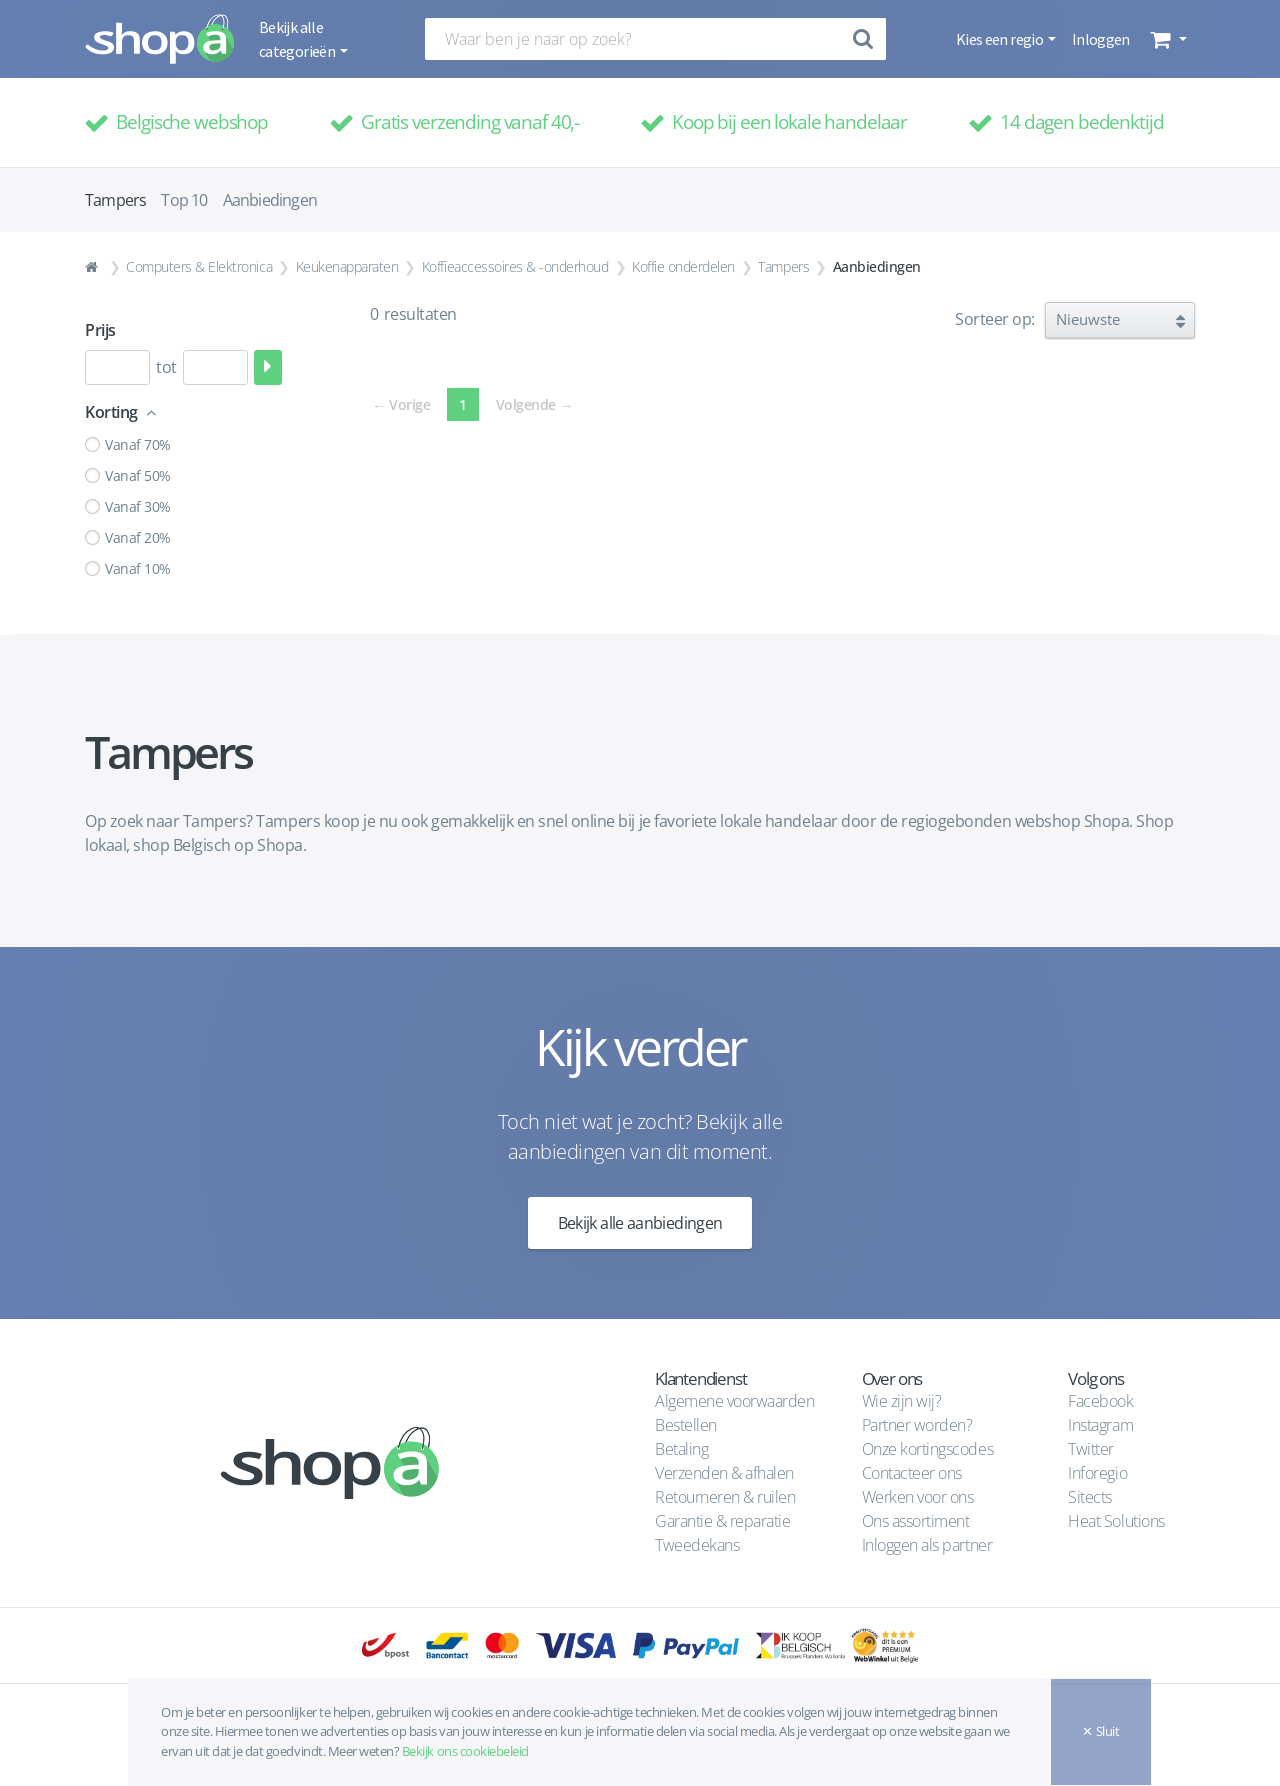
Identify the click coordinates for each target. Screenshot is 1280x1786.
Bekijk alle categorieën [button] (298, 39)
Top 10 (184, 200)
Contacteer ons (912, 1473)
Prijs (100, 330)
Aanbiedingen (270, 200)
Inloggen (1101, 39)
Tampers (783, 266)
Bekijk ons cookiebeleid (465, 1751)
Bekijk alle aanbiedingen (640, 1223)
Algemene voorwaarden (734, 1401)
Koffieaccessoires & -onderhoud (515, 266)
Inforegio (1099, 1473)
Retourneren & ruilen (725, 1497)
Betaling (681, 1449)
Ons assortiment (916, 1521)
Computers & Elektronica (199, 266)
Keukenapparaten (347, 266)
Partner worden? (917, 1425)
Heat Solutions (1118, 1521)
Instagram (1100, 1425)
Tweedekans (697, 1545)
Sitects (1091, 1497)
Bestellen (686, 1425)
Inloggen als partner (927, 1545)
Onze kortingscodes (927, 1449)
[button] (1166, 39)
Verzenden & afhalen (724, 1473)
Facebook (1100, 1401)
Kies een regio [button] (1000, 39)
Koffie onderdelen (683, 266)
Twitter (1091, 1449)
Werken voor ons (918, 1497)
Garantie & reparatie (722, 1521)
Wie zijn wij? (902, 1401)
